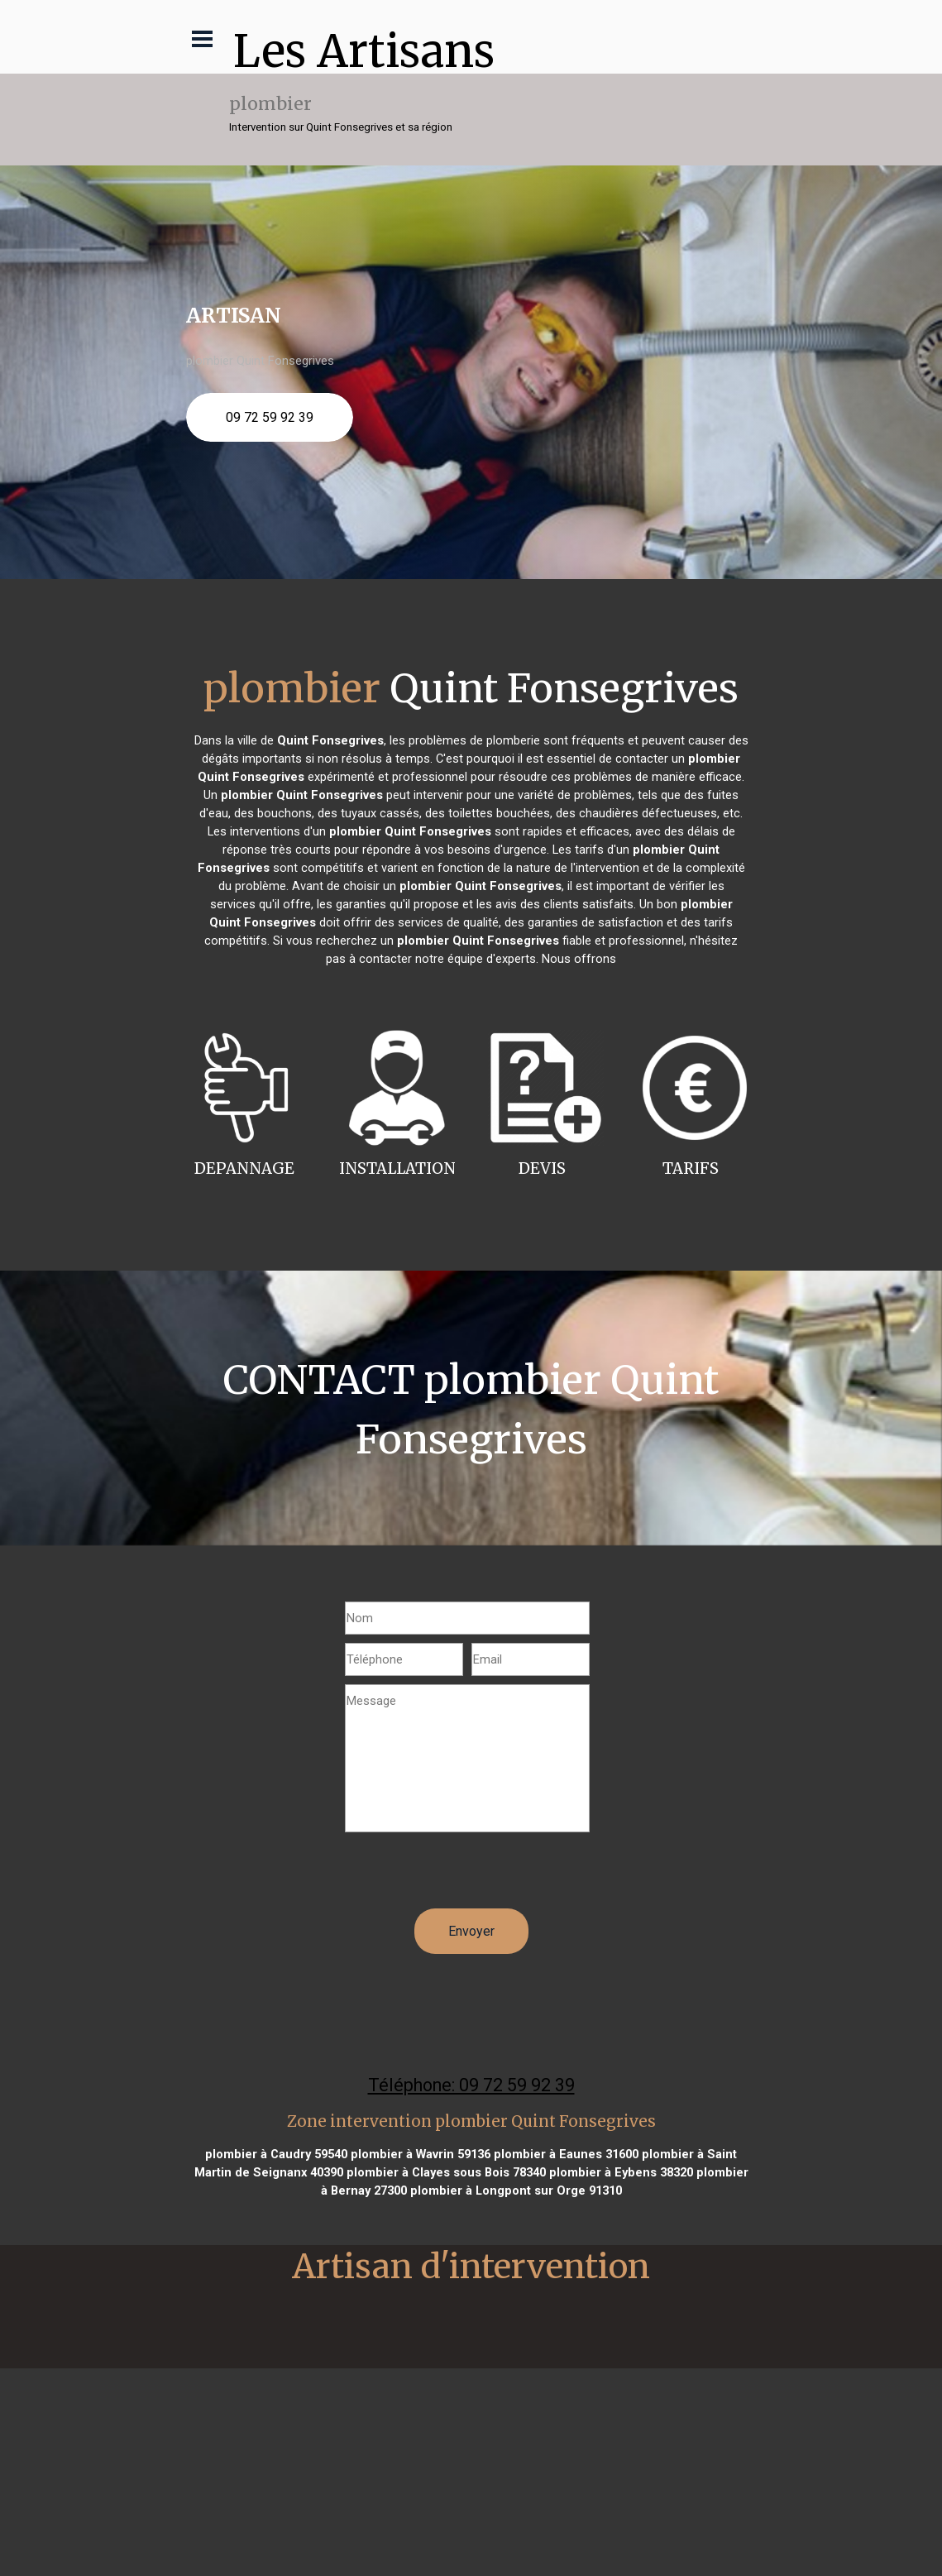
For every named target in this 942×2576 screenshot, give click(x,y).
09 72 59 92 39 (269, 417)
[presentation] (470, 1876)
